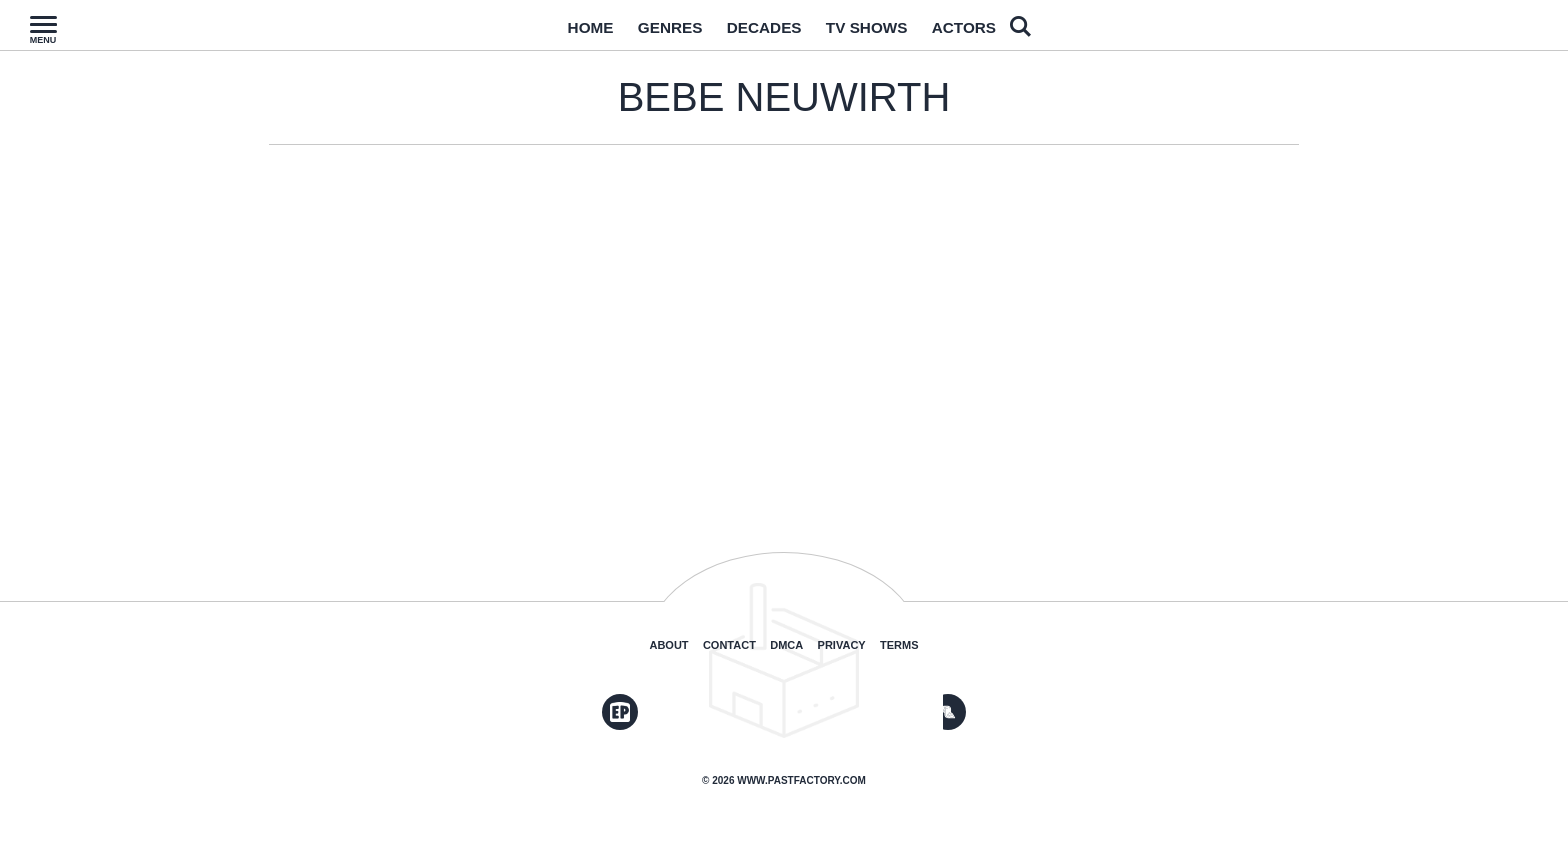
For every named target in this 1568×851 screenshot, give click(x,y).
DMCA (786, 645)
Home (564, 33)
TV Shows (878, 33)
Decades (761, 33)
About (668, 645)
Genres (654, 33)
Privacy (842, 645)
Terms (899, 645)
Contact (729, 645)
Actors (989, 33)
